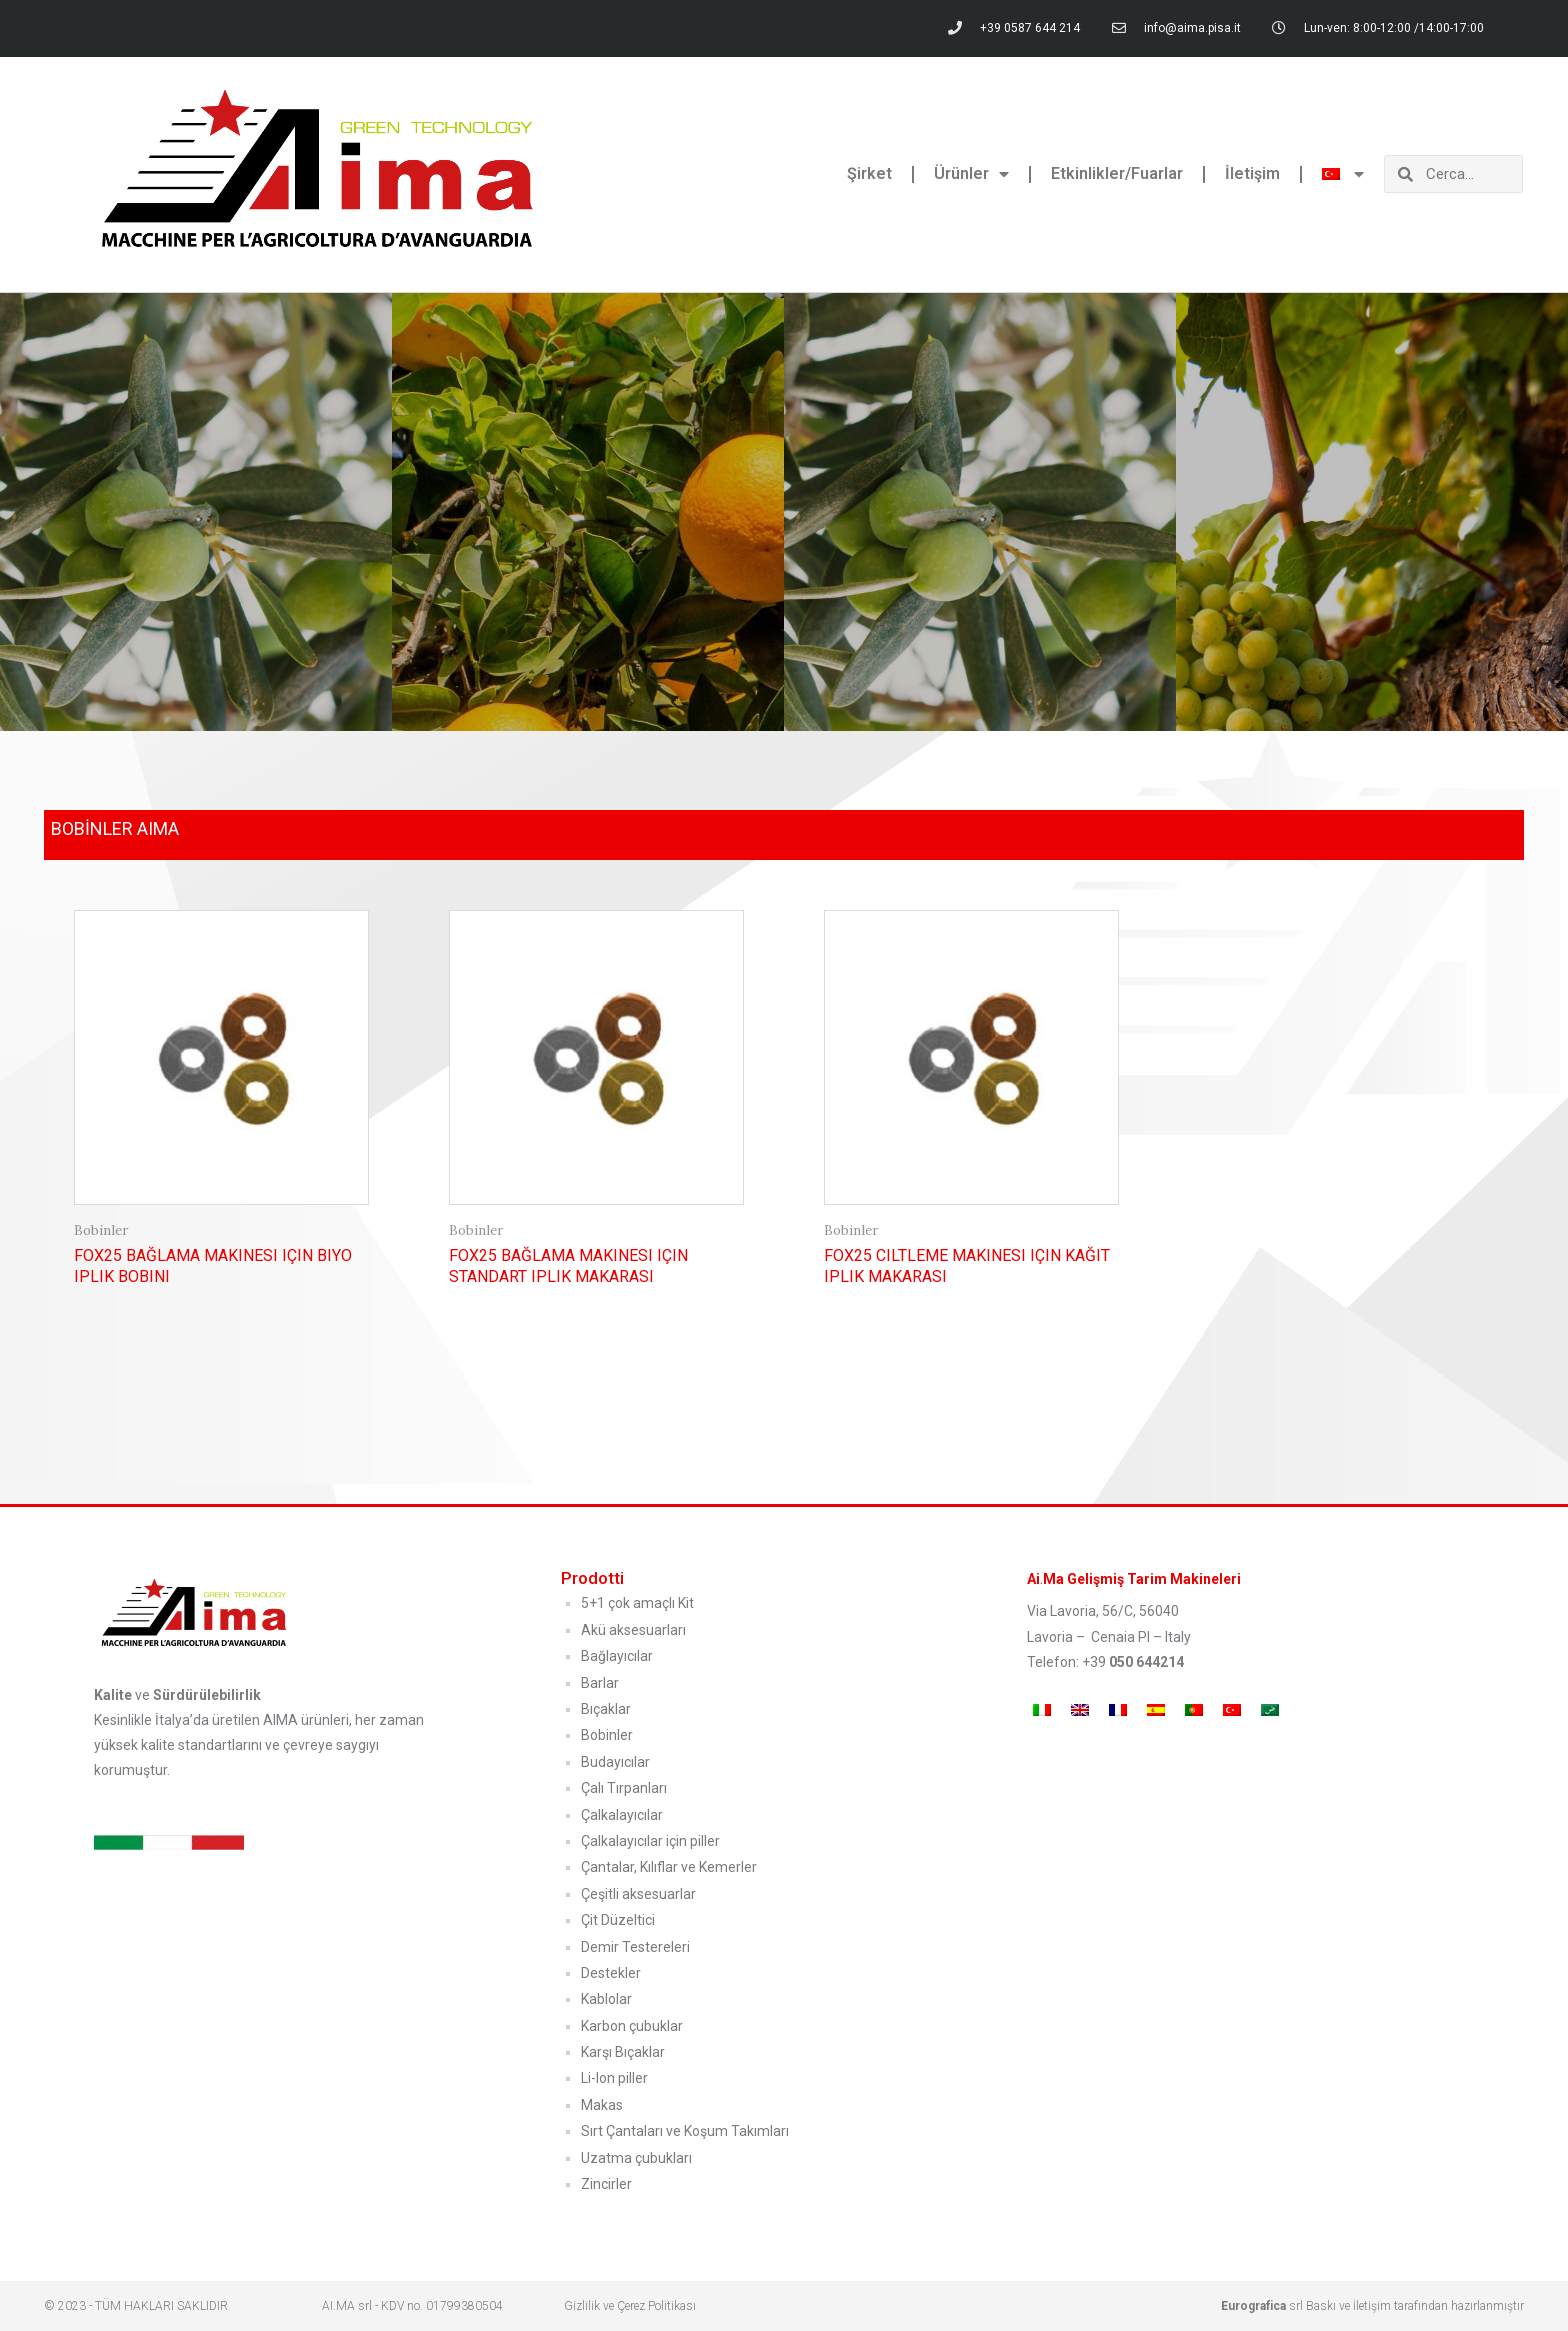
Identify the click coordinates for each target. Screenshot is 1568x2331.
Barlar (600, 1683)
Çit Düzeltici (618, 1920)
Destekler (611, 1973)
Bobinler (607, 1735)
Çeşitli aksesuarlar (638, 1894)
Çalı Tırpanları (624, 1788)
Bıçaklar (606, 1709)
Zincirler (606, 2184)
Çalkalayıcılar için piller (650, 1841)
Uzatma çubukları (636, 2158)
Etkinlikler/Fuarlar (1117, 173)
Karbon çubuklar (632, 2026)
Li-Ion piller (614, 2078)
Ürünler (971, 174)
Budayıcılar (615, 1762)
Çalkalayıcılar (622, 1815)
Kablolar (606, 1999)
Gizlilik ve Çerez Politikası (630, 2306)
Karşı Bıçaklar (623, 2052)
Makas (602, 2105)
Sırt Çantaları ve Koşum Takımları (685, 2131)
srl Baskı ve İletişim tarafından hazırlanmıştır (1372, 2306)
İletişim (1252, 173)
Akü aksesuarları (633, 1630)
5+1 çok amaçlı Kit (637, 1603)
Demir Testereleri (635, 1947)
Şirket (869, 173)
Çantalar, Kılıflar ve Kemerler (669, 1867)
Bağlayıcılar (617, 1656)
